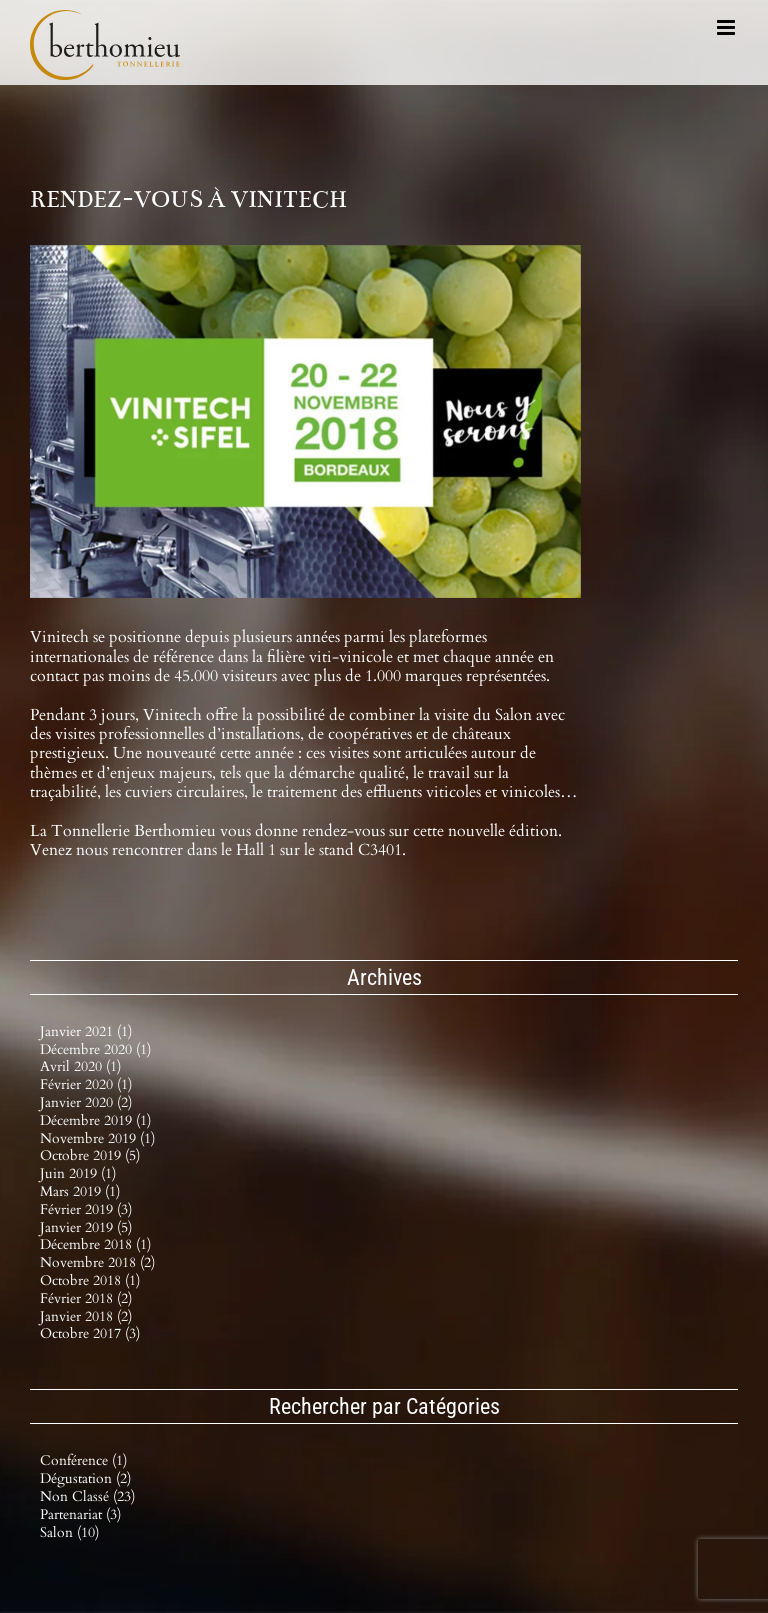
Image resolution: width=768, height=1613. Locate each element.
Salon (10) (69, 1533)
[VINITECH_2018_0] (305, 422)
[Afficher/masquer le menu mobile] (727, 27)
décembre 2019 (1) (95, 1120)
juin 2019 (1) (78, 1173)
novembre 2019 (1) (97, 1138)
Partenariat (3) (80, 1515)
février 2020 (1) (86, 1084)
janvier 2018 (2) (86, 1316)
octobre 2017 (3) (90, 1333)
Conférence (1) (83, 1461)
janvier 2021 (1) (86, 1031)
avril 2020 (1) (80, 1066)
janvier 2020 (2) (86, 1102)
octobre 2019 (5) (90, 1155)
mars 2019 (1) (80, 1191)
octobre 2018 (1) (90, 1280)
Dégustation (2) (85, 1479)
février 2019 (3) (86, 1209)
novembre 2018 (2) (97, 1262)
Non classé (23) (87, 1497)
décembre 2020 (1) (95, 1049)
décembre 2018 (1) (95, 1244)
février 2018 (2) (86, 1298)
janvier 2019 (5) (86, 1227)
